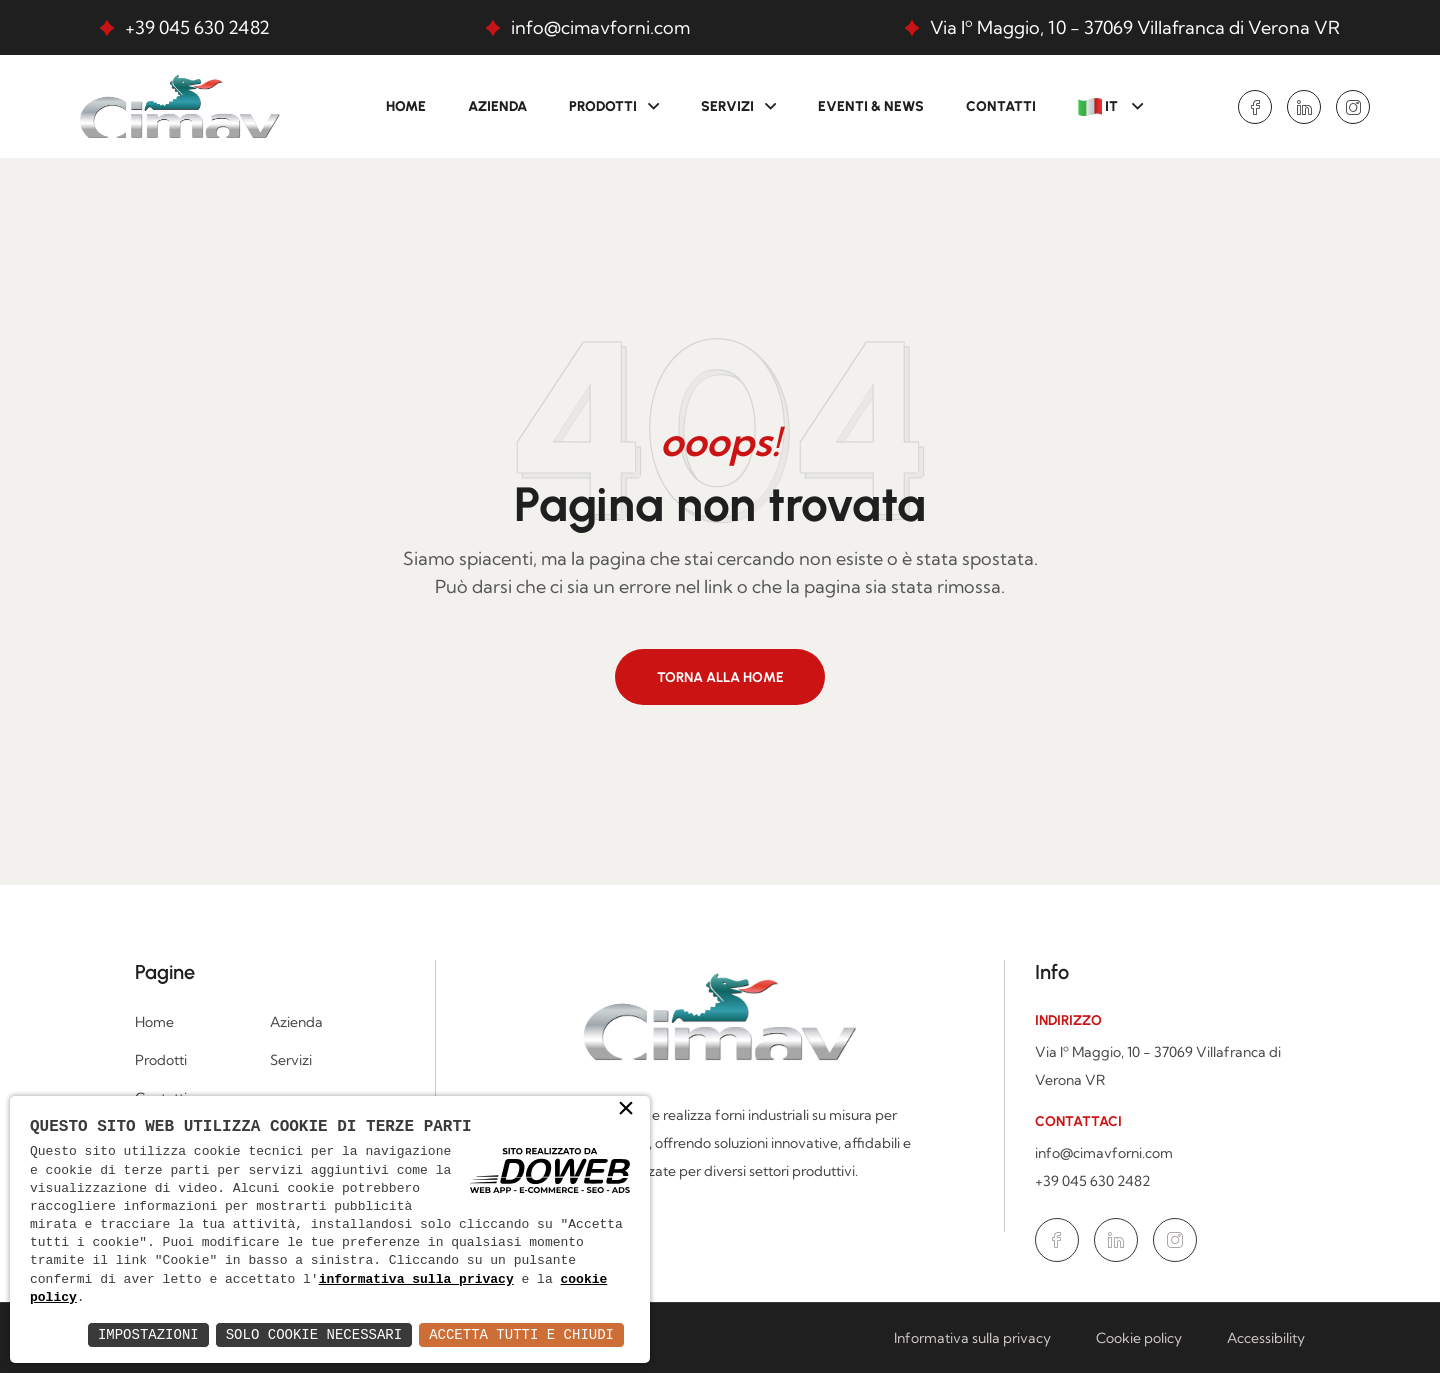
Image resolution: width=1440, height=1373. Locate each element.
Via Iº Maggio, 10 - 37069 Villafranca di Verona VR (1135, 27)
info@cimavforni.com (600, 27)
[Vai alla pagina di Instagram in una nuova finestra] (1353, 107)
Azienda (497, 106)
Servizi (727, 106)
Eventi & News (871, 106)
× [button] (626, 1110)
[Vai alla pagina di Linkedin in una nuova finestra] (1304, 107)
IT (1099, 107)
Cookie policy (1139, 1338)
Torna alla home (720, 677)
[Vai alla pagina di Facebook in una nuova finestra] (1255, 107)
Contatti (1001, 106)
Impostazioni (148, 1334)
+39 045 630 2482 (197, 27)
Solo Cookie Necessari (314, 1334)
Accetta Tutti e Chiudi (521, 1334)
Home (406, 106)
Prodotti (603, 106)
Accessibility (1266, 1338)
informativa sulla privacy (416, 1280)
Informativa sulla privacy (972, 1338)
